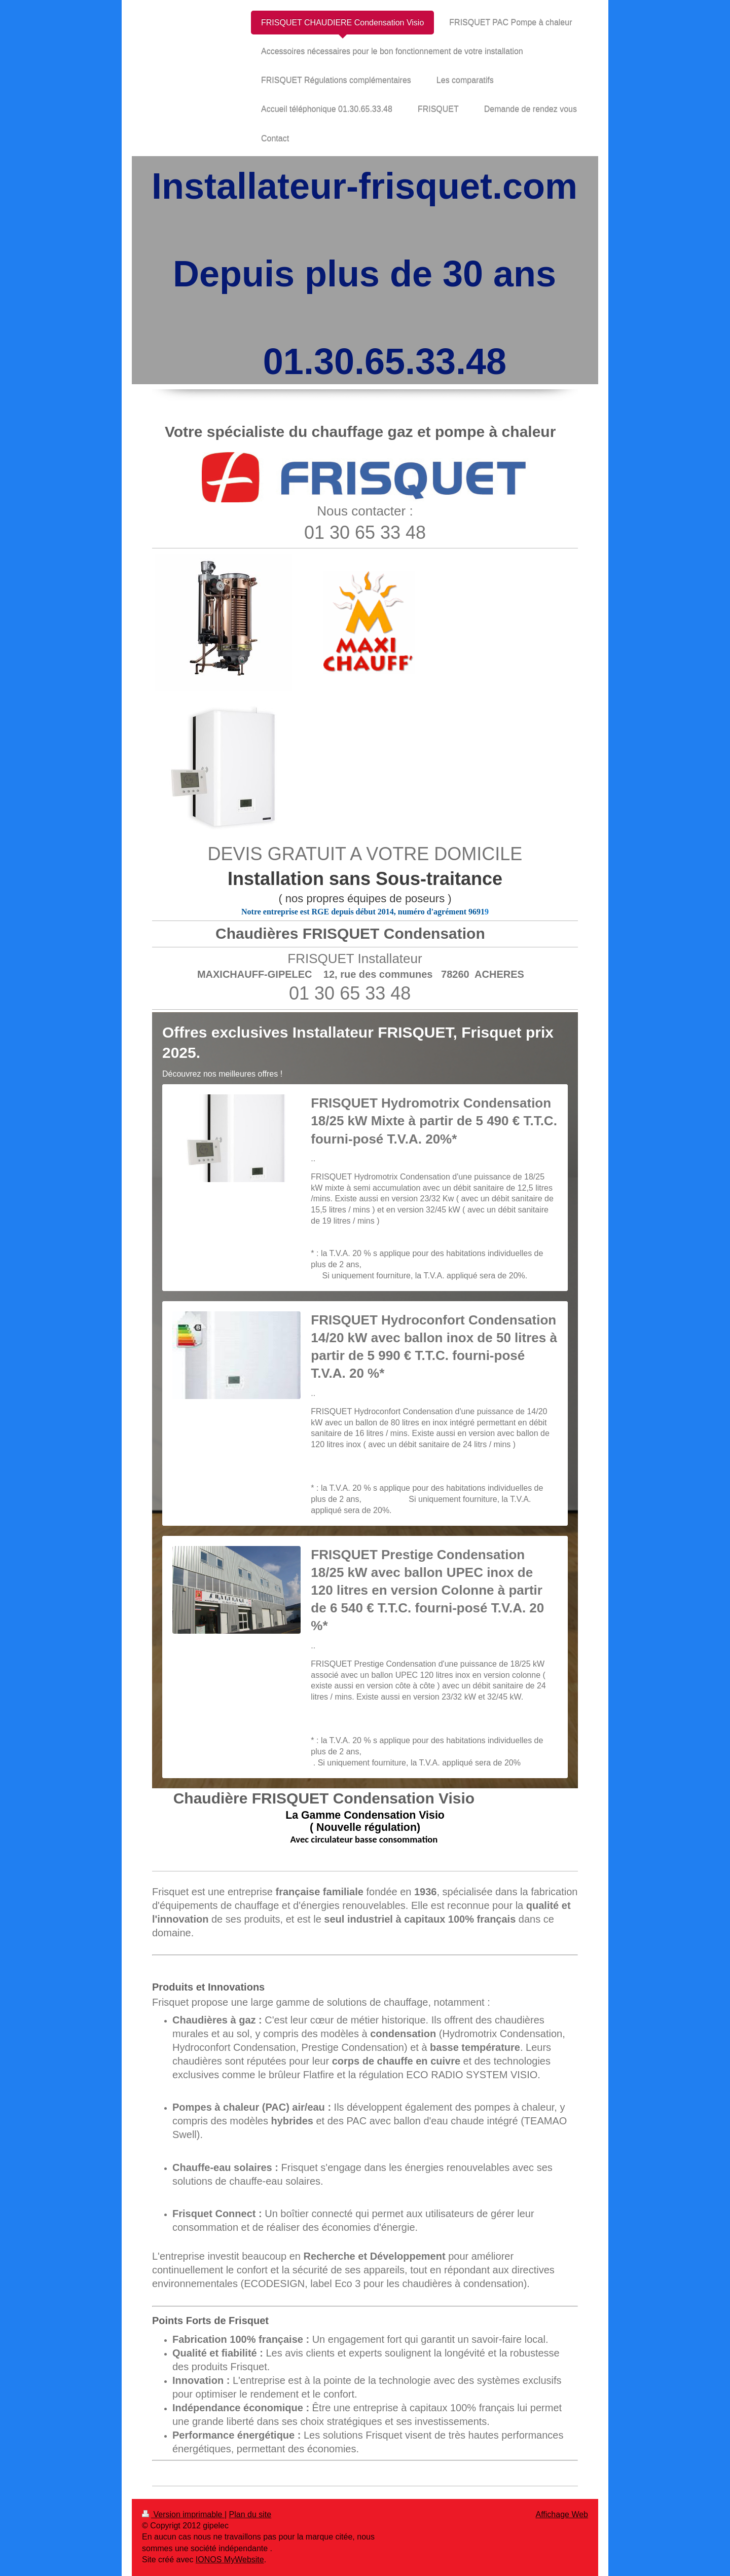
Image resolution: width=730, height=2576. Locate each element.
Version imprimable (183, 2514)
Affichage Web (562, 2514)
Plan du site (250, 2514)
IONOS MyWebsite (230, 2559)
